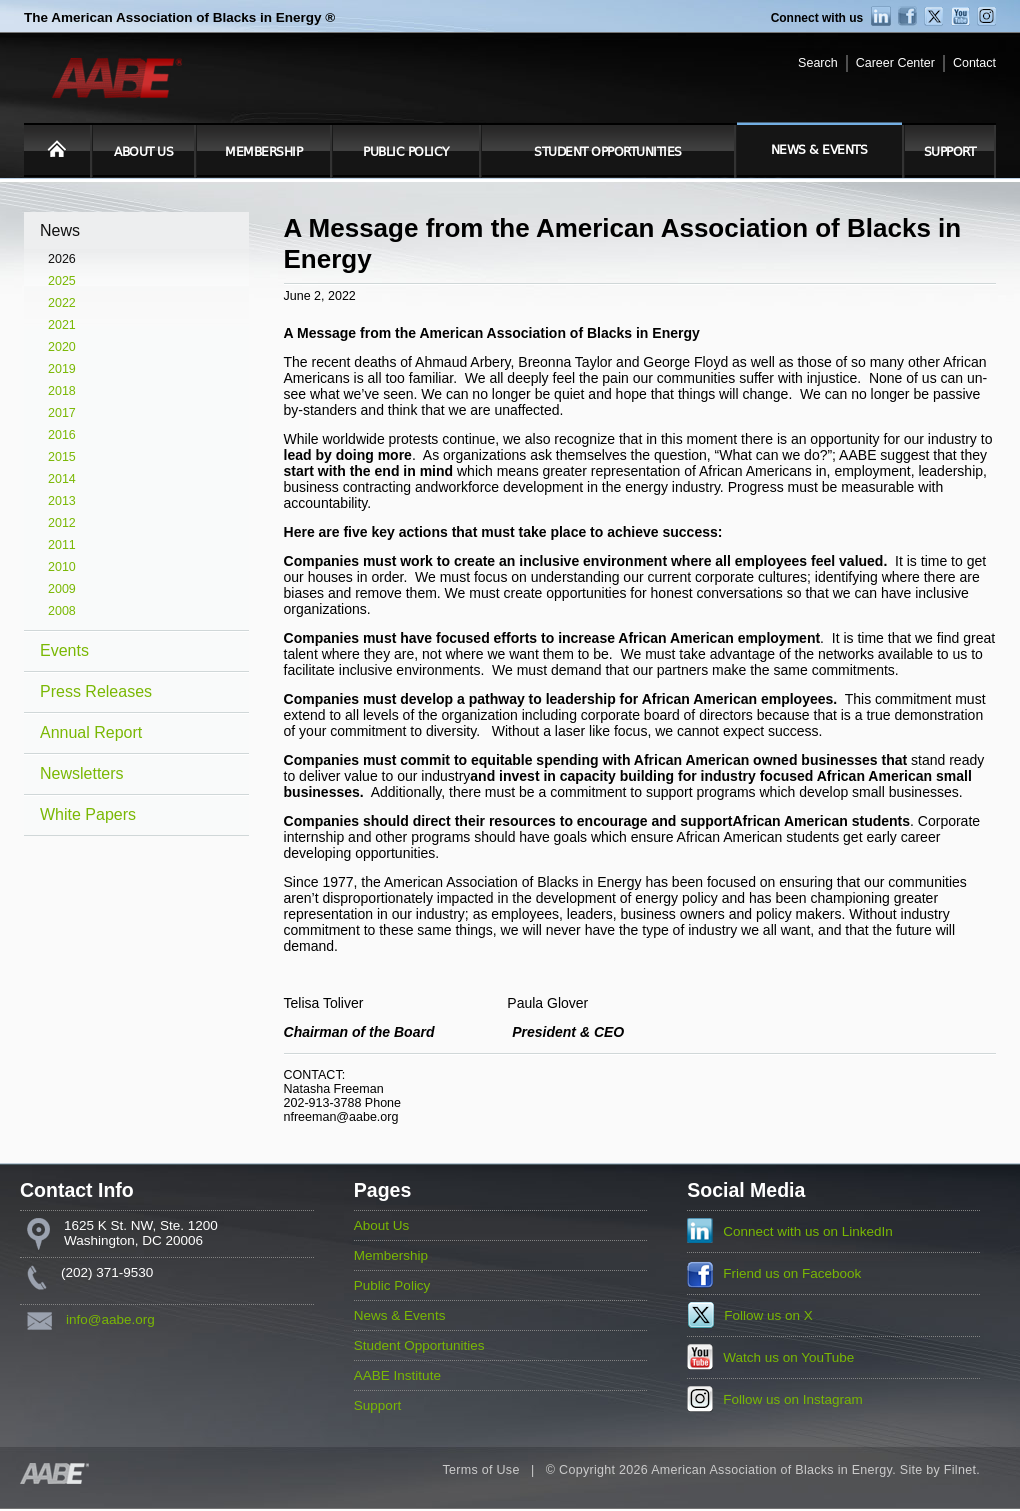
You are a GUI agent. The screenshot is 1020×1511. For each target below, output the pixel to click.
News (60, 230)
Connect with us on (808, 1231)
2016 (62, 435)
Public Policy (406, 152)
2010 (62, 567)
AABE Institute (397, 1375)
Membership (263, 152)
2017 (62, 413)
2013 (62, 501)
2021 (62, 325)
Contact (974, 63)
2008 (62, 611)
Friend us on (792, 1273)
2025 (62, 281)
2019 (62, 369)
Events (64, 650)
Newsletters (82, 773)
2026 (62, 259)
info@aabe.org (110, 1319)
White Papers (88, 814)
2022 (62, 303)
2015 (62, 457)
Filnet (960, 1470)
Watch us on (788, 1357)
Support (950, 152)
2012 (62, 523)
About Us (143, 152)
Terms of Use (480, 1470)
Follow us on (768, 1315)
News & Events (819, 150)
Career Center (895, 63)
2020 (62, 347)
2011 (62, 545)
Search (818, 63)
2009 (62, 589)
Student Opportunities (608, 152)
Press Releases (96, 691)
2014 (62, 479)
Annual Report (91, 732)
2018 (62, 391)
